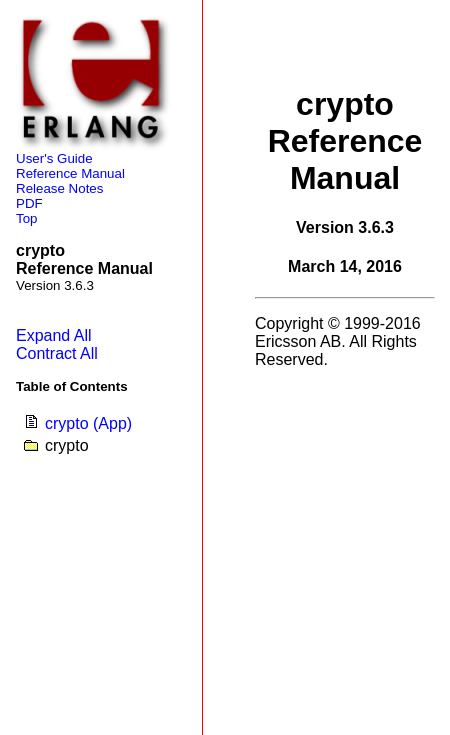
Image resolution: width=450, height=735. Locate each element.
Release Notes (59, 188)
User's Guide (54, 158)
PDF (29, 203)
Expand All (54, 335)
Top (27, 218)
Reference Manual (70, 173)
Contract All (57, 353)
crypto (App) (88, 423)
